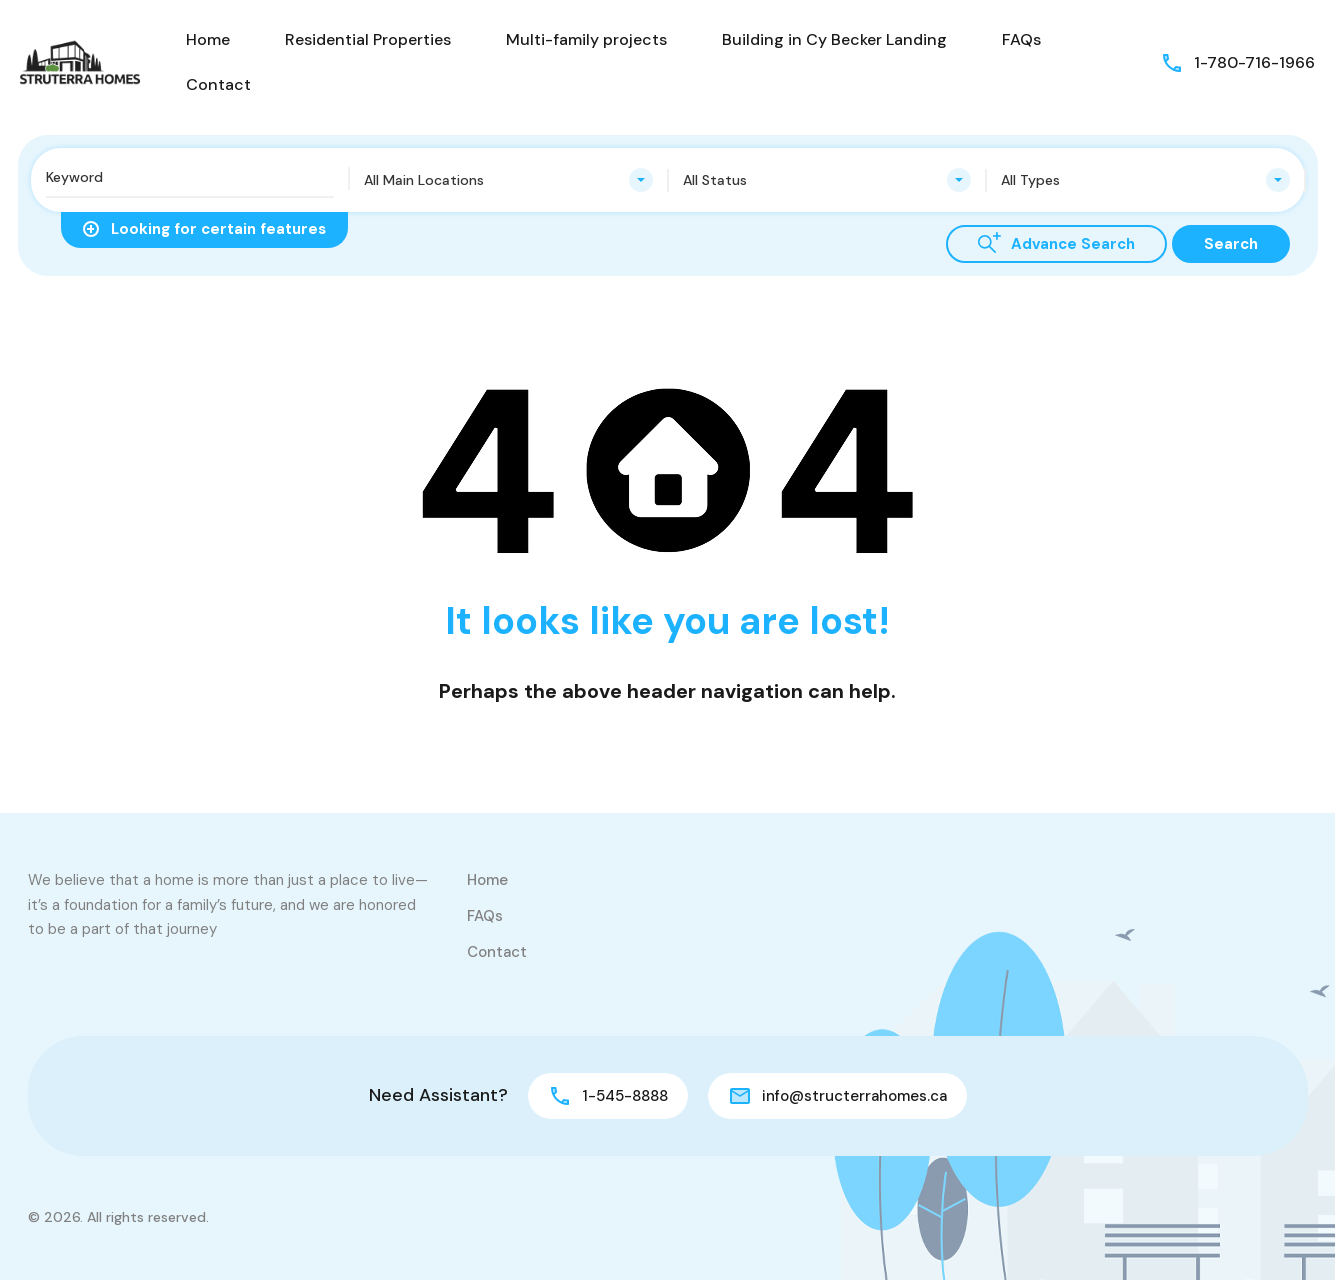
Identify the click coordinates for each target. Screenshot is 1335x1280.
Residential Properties (368, 39)
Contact (218, 84)
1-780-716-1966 (1254, 62)
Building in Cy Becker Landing (834, 39)
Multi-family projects (586, 39)
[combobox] (508, 180)
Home (208, 39)
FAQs (1021, 39)
